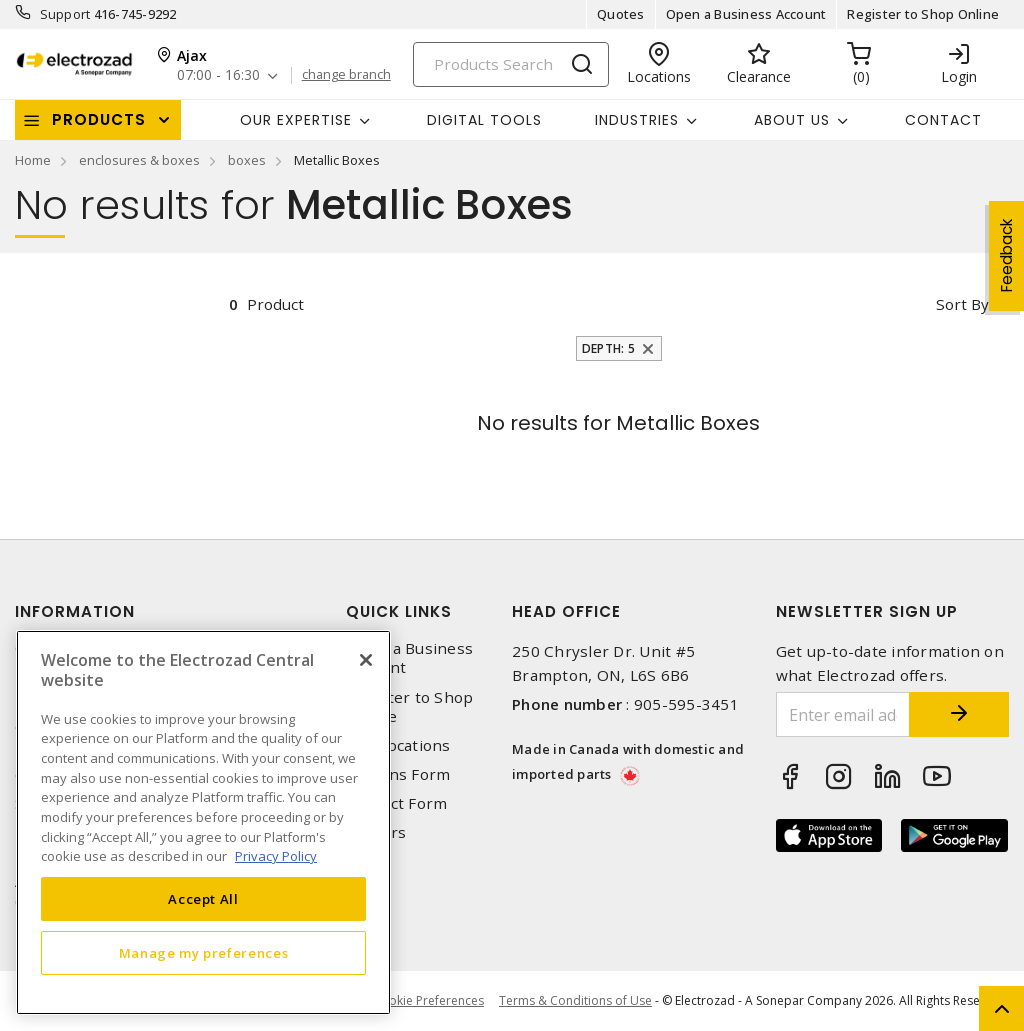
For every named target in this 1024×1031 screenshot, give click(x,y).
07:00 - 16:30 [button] (218, 75)
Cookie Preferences (428, 1001)
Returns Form (398, 774)
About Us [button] (792, 120)
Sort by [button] (962, 304)
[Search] (511, 64)
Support (65, 14)
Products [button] (99, 119)
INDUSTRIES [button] (637, 120)
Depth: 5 (608, 348)
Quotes (621, 14)
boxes (247, 160)
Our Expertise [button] (296, 120)
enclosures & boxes (139, 160)
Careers (376, 832)
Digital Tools (484, 120)
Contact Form (396, 803)
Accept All (203, 899)
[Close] (366, 660)
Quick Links (399, 611)
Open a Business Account (746, 14)
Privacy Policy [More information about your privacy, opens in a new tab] (276, 856)
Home (33, 160)
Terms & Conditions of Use (575, 1000)
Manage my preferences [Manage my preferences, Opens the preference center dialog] (204, 953)
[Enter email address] (843, 714)
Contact (943, 120)
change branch (346, 75)
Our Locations (398, 745)
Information (75, 611)
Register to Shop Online (923, 14)
